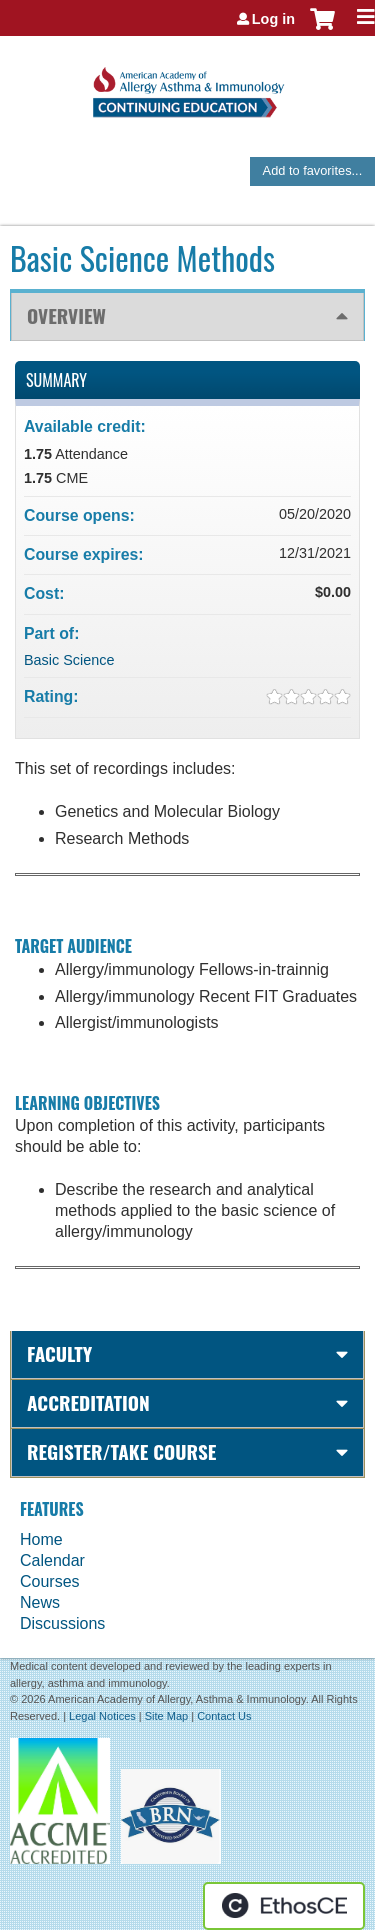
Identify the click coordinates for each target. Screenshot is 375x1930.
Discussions (62, 1623)
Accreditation (88, 1402)
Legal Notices (102, 1716)
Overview (66, 315)
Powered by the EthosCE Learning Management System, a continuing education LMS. (284, 1906)
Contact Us (224, 1716)
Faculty (59, 1353)
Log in (273, 19)
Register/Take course (121, 1451)
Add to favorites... (313, 170)
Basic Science (69, 660)
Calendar (52, 1560)
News (40, 1602)
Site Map (166, 1716)
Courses (50, 1581)
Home (41, 1539)
